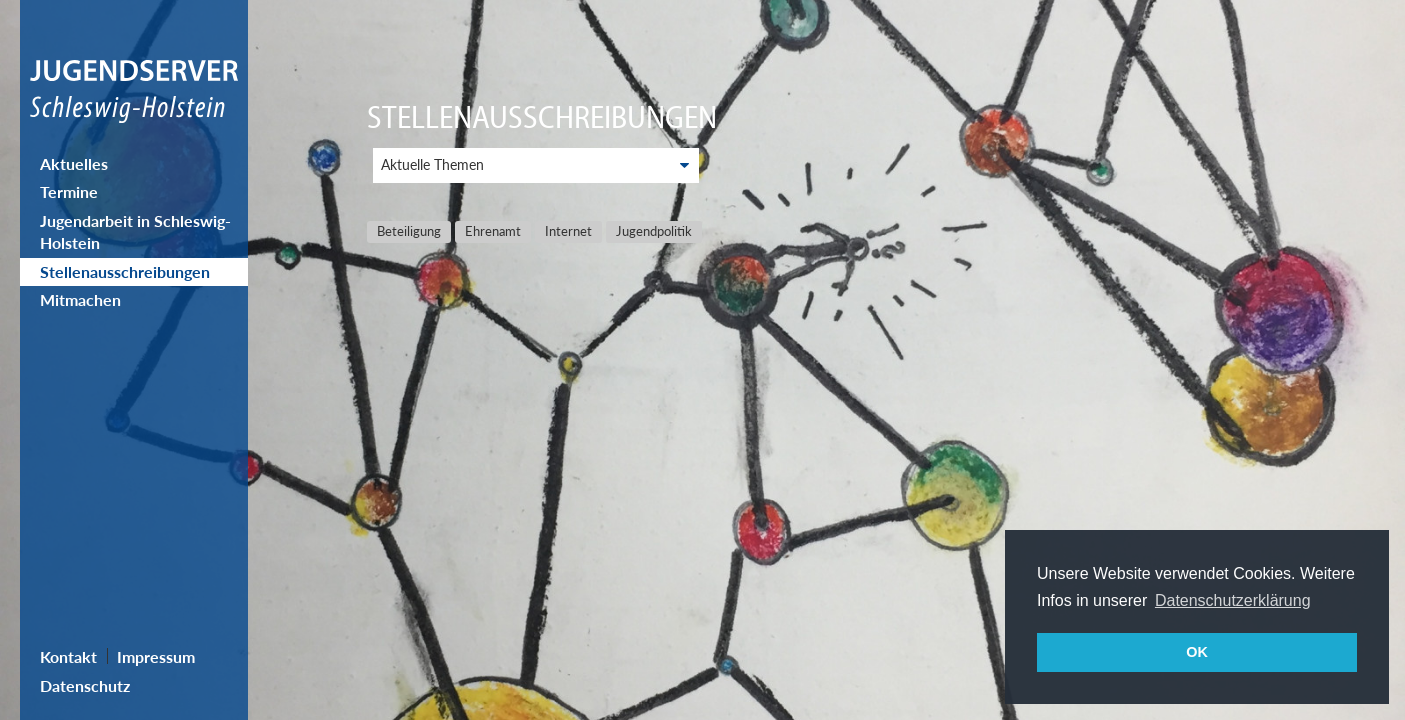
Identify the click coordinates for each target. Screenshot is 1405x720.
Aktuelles (74, 163)
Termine (69, 191)
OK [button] (1197, 652)
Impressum (156, 656)
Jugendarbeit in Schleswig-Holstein (135, 231)
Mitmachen (80, 299)
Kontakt (68, 656)
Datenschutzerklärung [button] (1233, 600)
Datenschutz (85, 685)
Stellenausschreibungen (125, 271)
